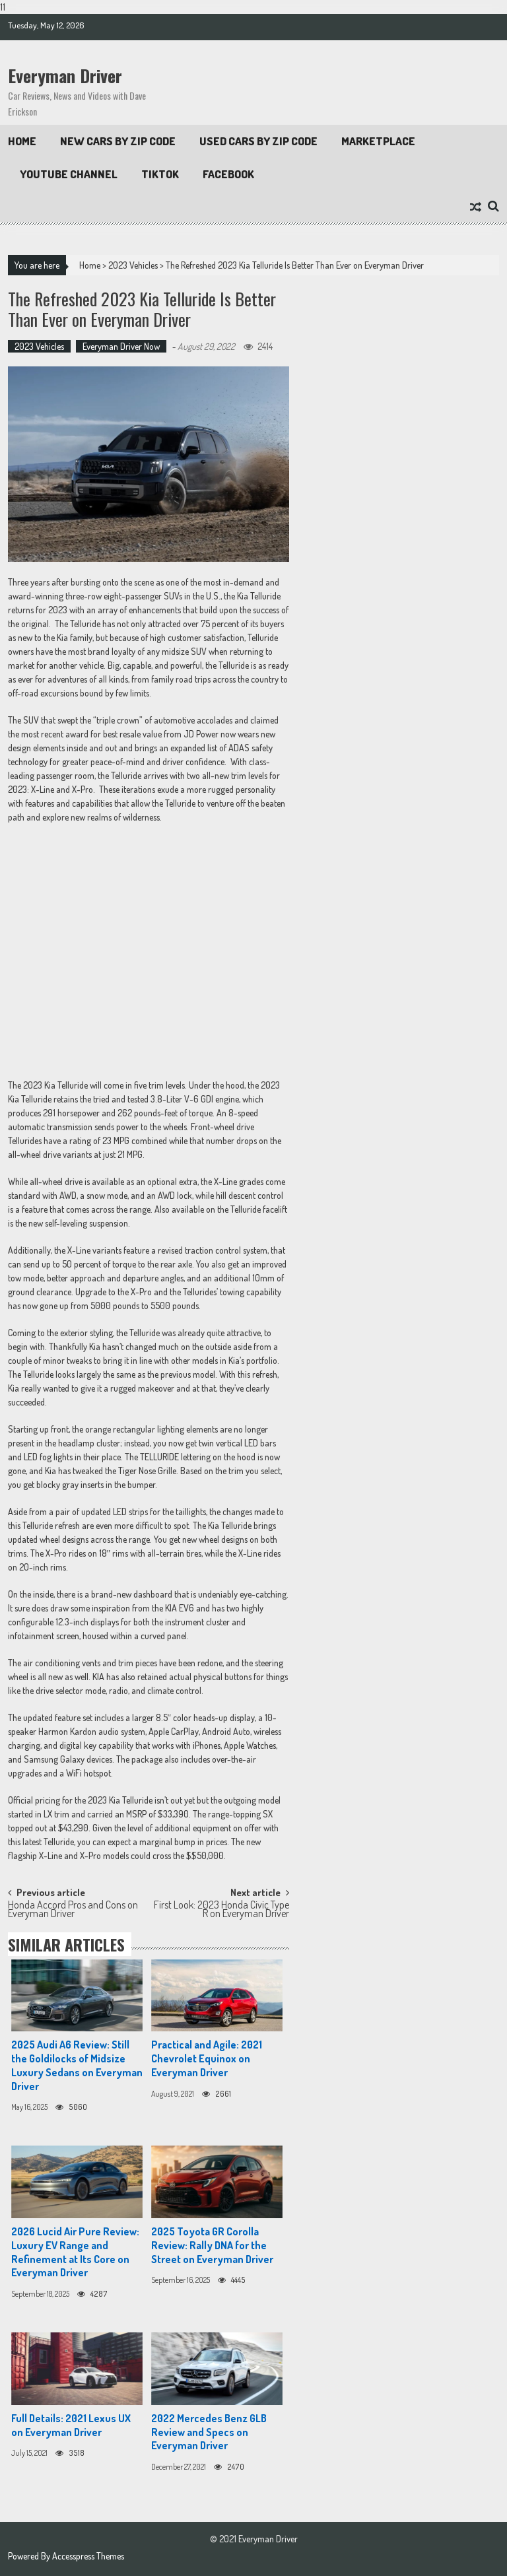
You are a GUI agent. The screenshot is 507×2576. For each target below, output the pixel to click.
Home (22, 141)
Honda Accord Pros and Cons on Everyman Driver (73, 1910)
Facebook (228, 174)
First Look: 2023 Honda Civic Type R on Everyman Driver (221, 1910)
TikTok (160, 174)
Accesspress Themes (88, 2555)
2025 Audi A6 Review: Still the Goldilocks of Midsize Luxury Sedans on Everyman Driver (77, 2065)
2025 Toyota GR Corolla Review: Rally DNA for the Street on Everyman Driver (212, 2245)
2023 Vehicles (133, 265)
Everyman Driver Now (121, 346)
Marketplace (378, 141)
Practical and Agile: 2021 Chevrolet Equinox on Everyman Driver (206, 2058)
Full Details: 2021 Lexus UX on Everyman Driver (71, 2425)
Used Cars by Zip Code (258, 141)
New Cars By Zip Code (118, 141)
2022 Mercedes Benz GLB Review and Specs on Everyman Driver (209, 2432)
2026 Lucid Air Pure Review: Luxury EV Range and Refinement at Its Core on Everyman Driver (75, 2252)
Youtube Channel (69, 174)
